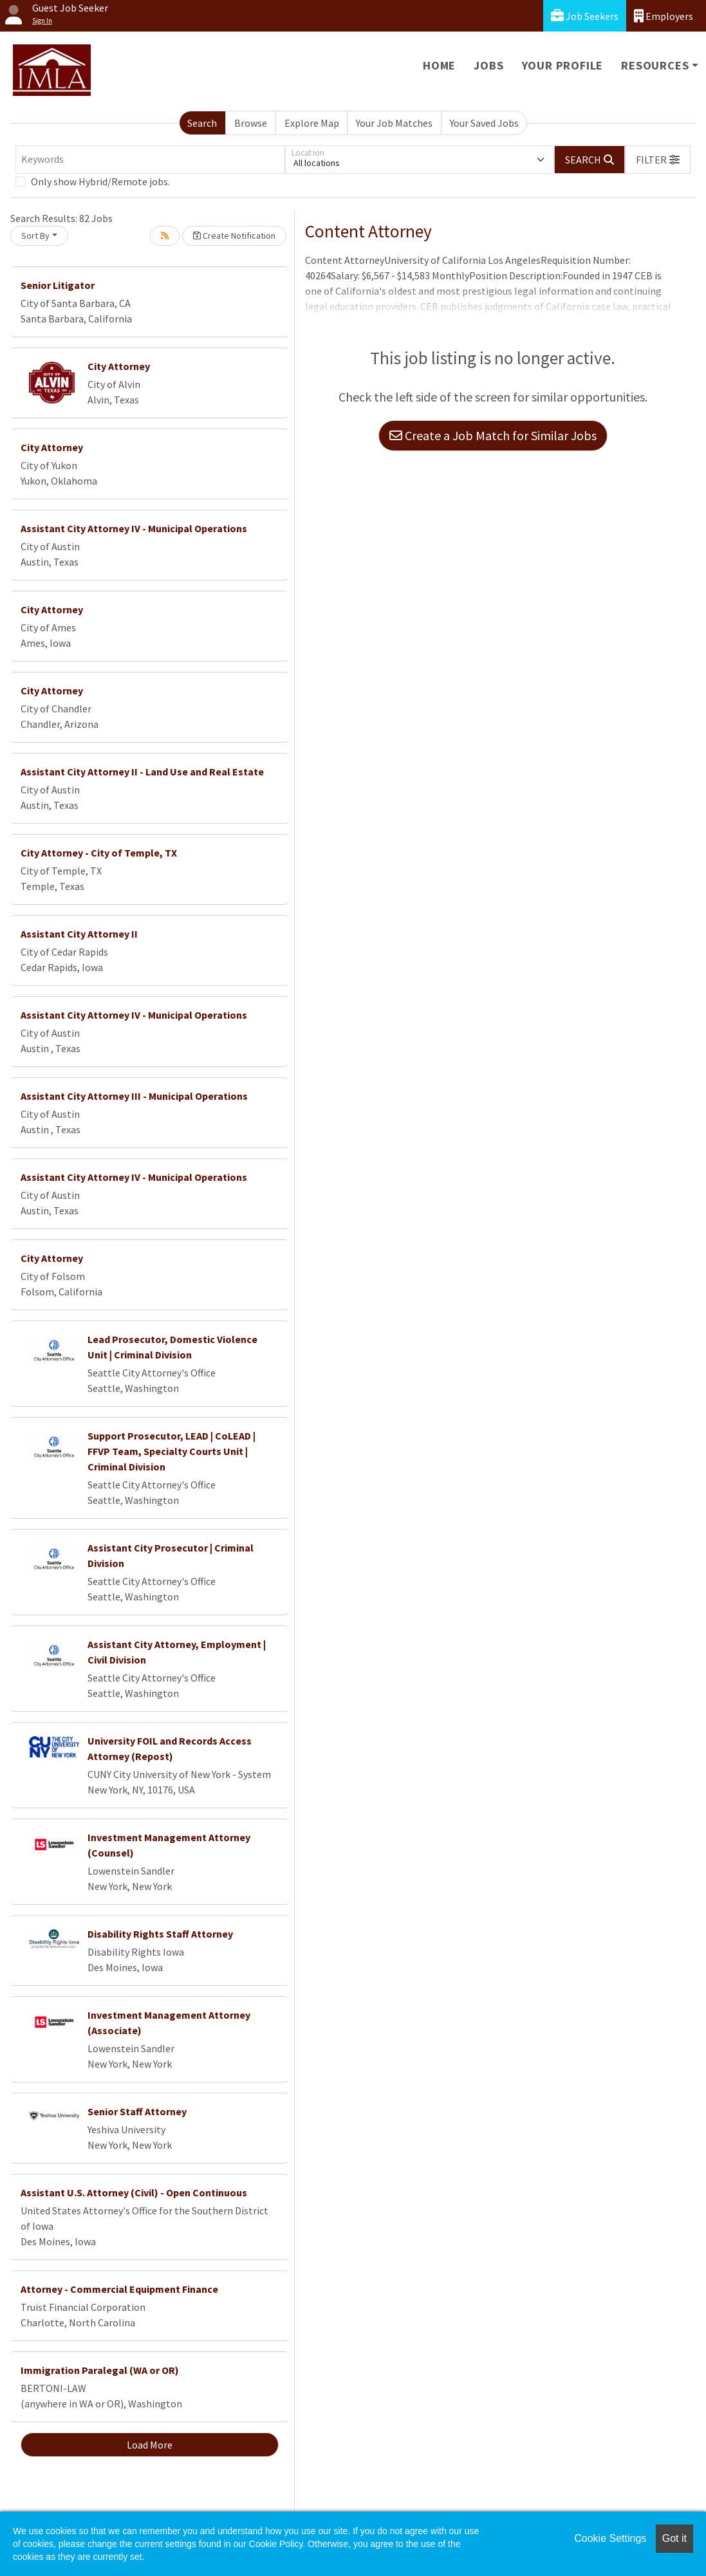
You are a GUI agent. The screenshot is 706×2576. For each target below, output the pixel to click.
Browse (250, 122)
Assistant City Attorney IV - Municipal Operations (134, 528)
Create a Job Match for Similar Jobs (493, 435)
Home (439, 65)
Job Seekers (584, 16)
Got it (674, 2538)
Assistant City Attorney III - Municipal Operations (134, 1095)
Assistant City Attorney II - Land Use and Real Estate (142, 771)
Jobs (488, 65)
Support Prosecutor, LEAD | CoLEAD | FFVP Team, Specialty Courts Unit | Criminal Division (171, 1451)
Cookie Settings (610, 2538)
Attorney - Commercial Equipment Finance (119, 2289)
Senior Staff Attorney (137, 2111)
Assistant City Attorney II (79, 933)
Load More (149, 2444)
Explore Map (311, 122)
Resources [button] (655, 65)
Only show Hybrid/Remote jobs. (100, 181)
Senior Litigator (58, 285)
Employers (663, 16)
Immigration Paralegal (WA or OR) (100, 2370)
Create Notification (234, 235)
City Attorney (119, 366)
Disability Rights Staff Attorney (160, 1933)
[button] (658, 159)
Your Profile (563, 65)
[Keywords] (150, 159)
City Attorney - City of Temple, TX (99, 852)
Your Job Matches (394, 122)
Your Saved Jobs (484, 122)
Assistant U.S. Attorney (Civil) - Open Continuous (134, 2192)
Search (202, 122)
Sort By (35, 235)
